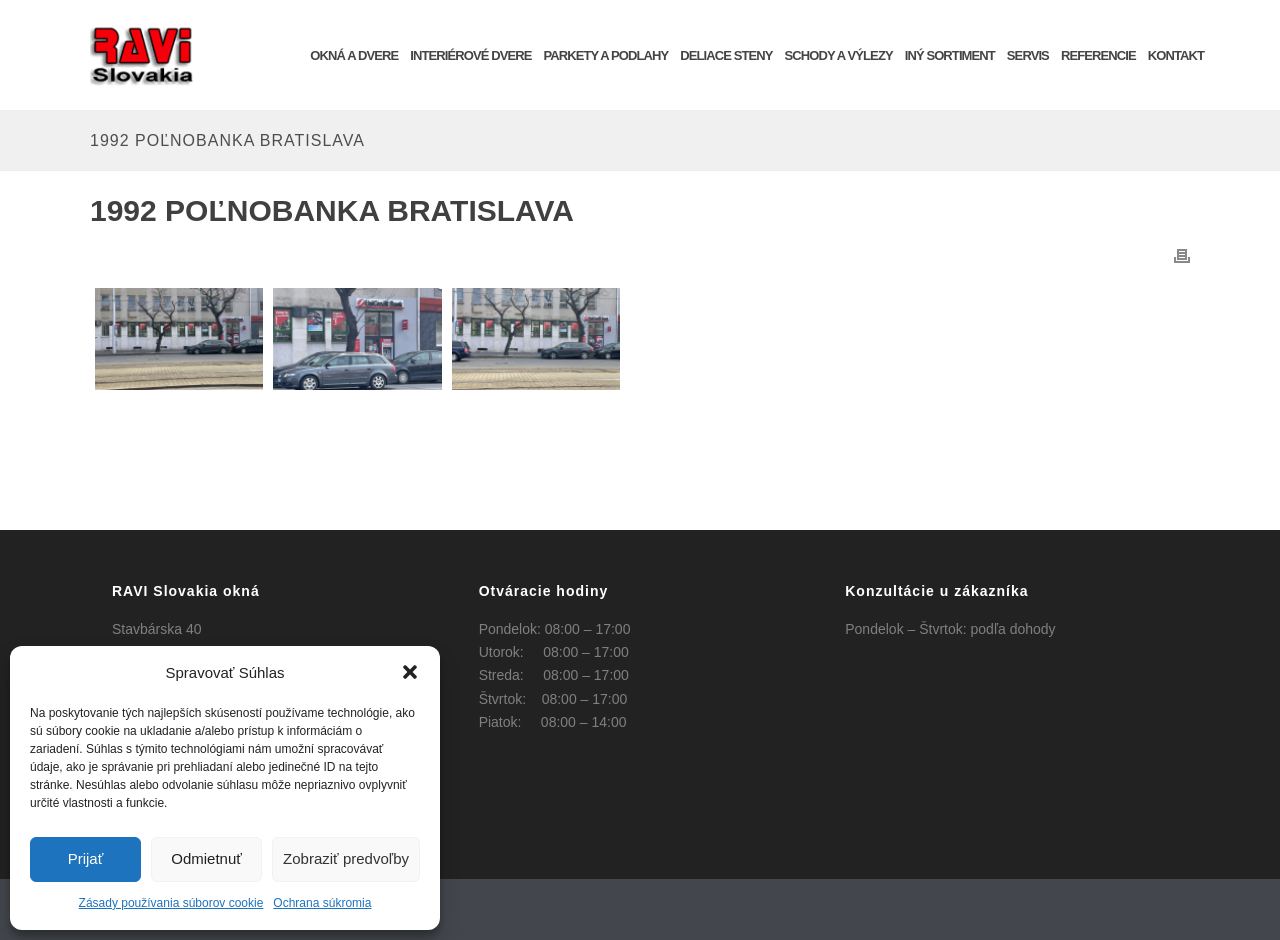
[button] (410, 672)
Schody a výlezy (839, 55)
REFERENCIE (1098, 55)
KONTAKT (1176, 55)
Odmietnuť (206, 858)
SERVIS (1028, 55)
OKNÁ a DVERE (354, 55)
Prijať (86, 858)
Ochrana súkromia (322, 903)
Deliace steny (726, 55)
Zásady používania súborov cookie (171, 903)
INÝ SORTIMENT (950, 55)
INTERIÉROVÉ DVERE (470, 55)
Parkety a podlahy (605, 55)
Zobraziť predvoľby (346, 858)
